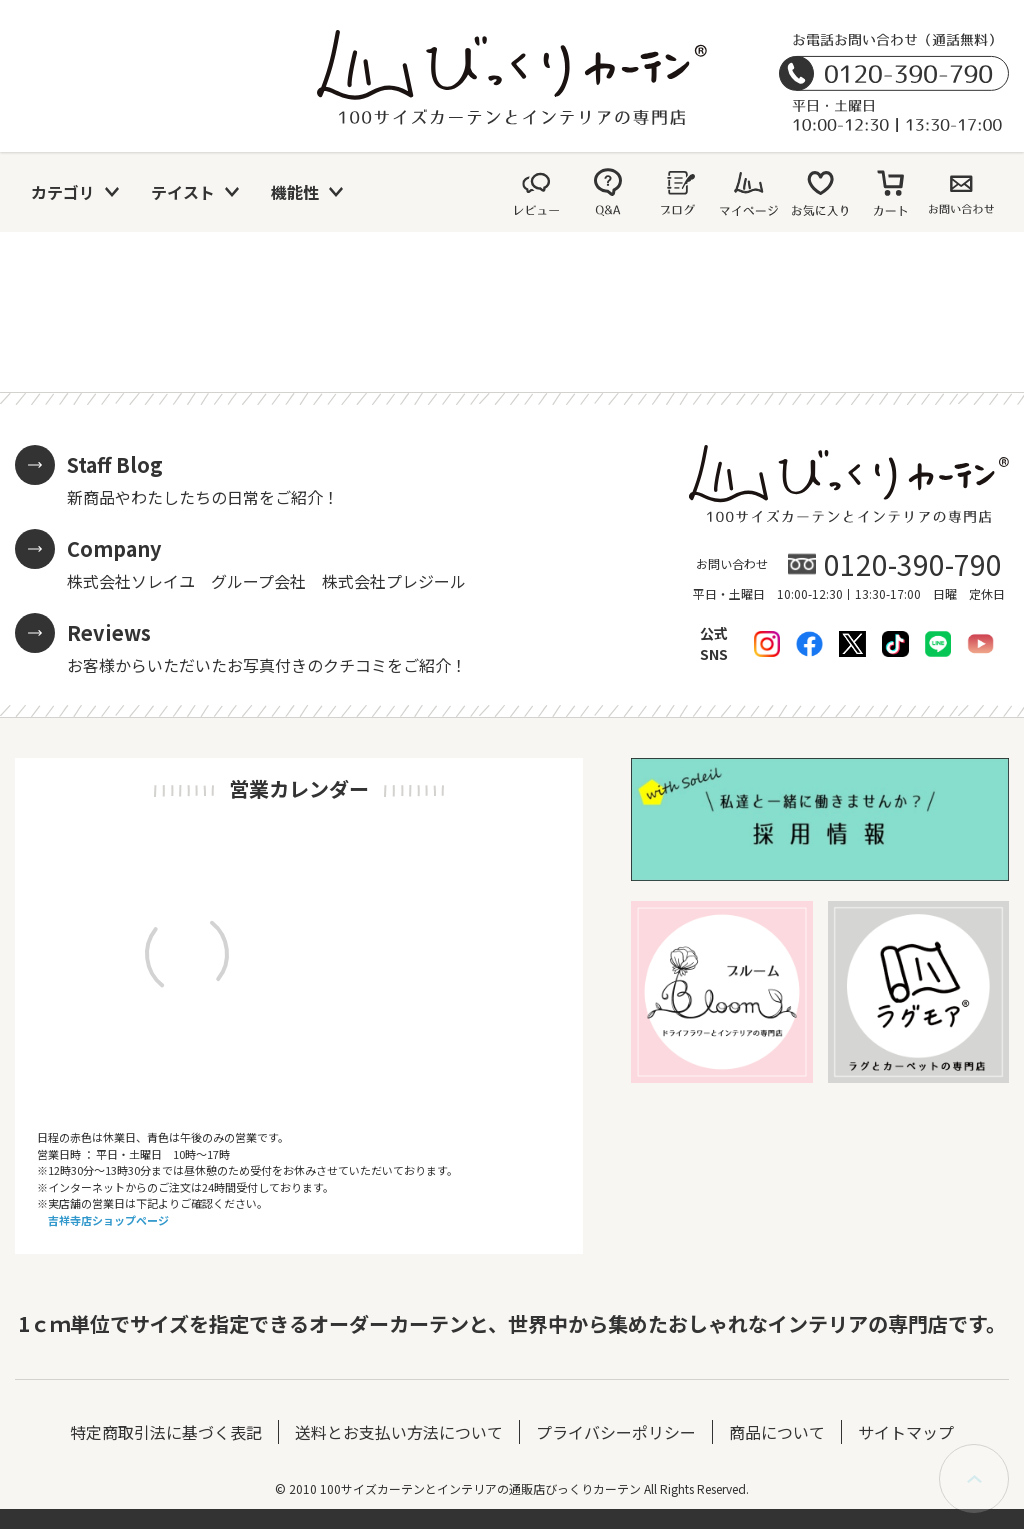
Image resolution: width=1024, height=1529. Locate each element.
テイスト (183, 192)
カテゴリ (63, 192)
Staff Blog (115, 464)
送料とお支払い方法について (399, 1432)
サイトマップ (906, 1432)
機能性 (295, 192)
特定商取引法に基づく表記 (166, 1432)
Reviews (109, 632)
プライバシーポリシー (616, 1432)
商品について (777, 1432)
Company (114, 548)
